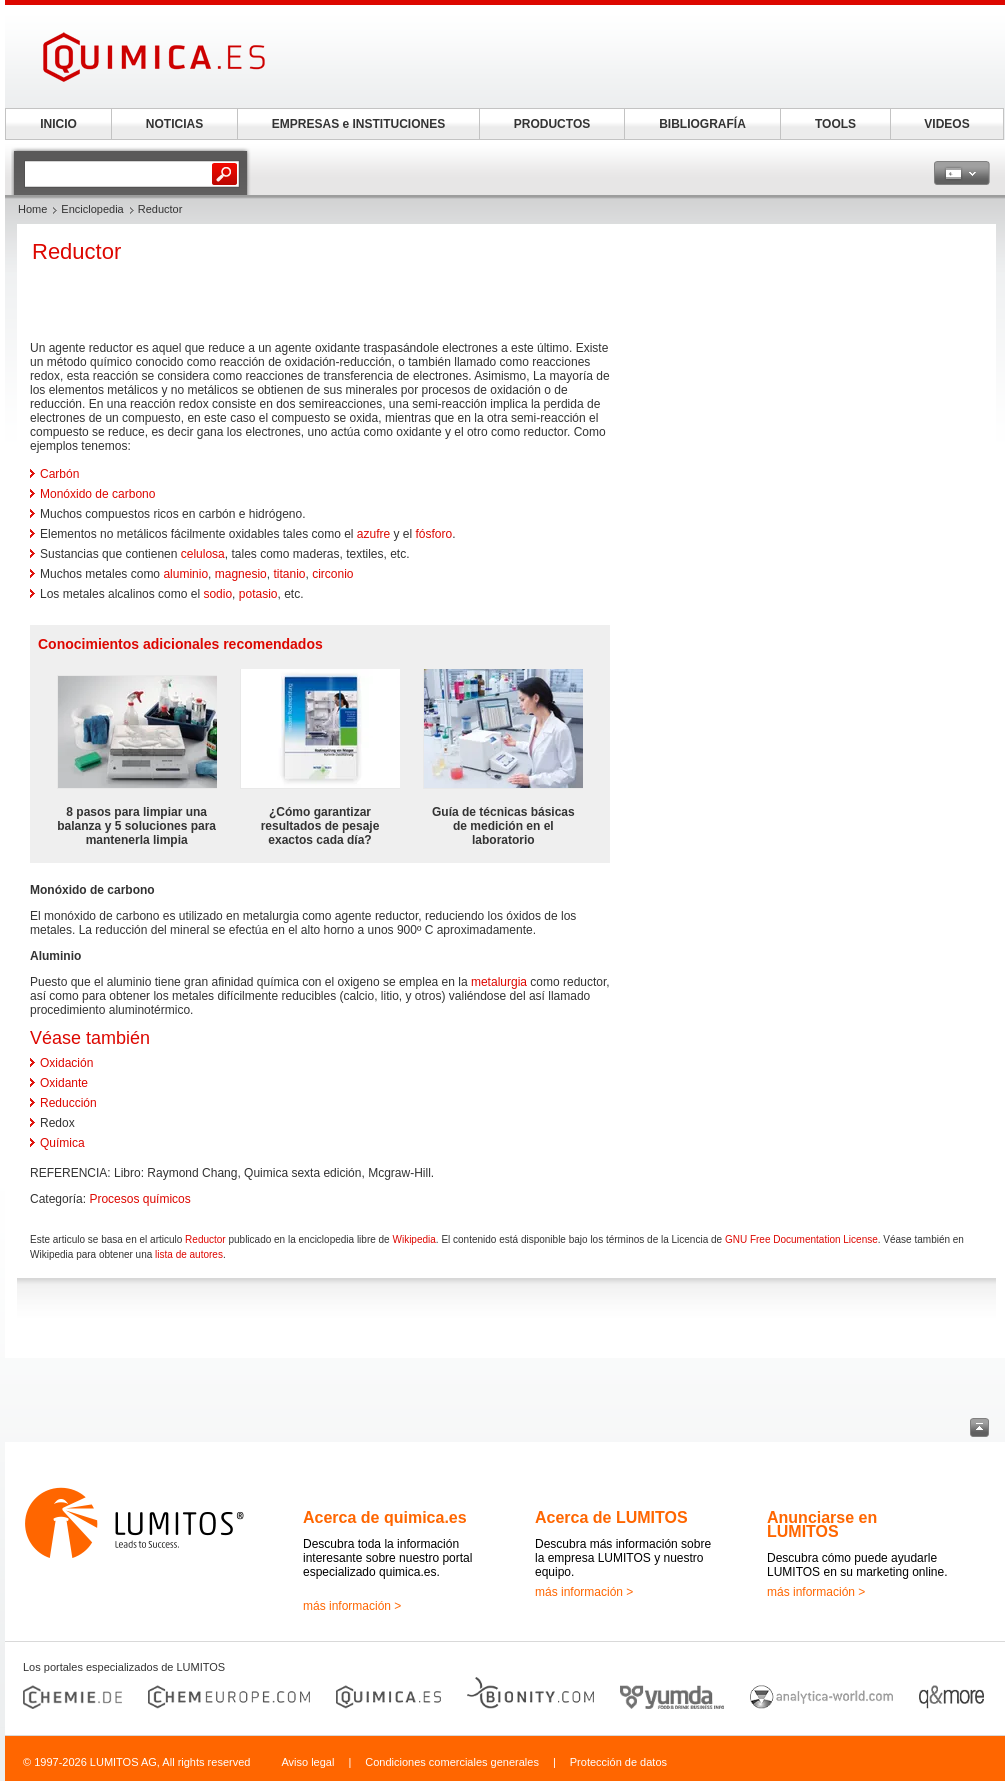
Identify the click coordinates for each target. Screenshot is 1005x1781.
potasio (258, 594)
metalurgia (499, 982)
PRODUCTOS (552, 124)
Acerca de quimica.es (385, 1517)
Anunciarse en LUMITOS (822, 1524)
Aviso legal (307, 1762)
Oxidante (64, 1083)
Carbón (59, 474)
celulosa (203, 554)
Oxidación (66, 1063)
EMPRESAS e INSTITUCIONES (358, 124)
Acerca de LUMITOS (611, 1517)
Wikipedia (413, 1239)
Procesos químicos (139, 1199)
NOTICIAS (174, 124)
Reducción (68, 1103)
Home (32, 209)
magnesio (241, 574)
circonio (332, 574)
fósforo (434, 534)
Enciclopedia (92, 209)
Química (62, 1143)
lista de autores (189, 1254)
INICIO (58, 124)
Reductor (205, 1239)
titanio (289, 574)
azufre (373, 534)
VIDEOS (946, 124)
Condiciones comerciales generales (452, 1762)
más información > (352, 1606)
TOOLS (835, 124)
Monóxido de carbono (97, 494)
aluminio (185, 574)
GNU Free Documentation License (801, 1239)
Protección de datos (618, 1762)
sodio (217, 594)
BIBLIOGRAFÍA (702, 124)
